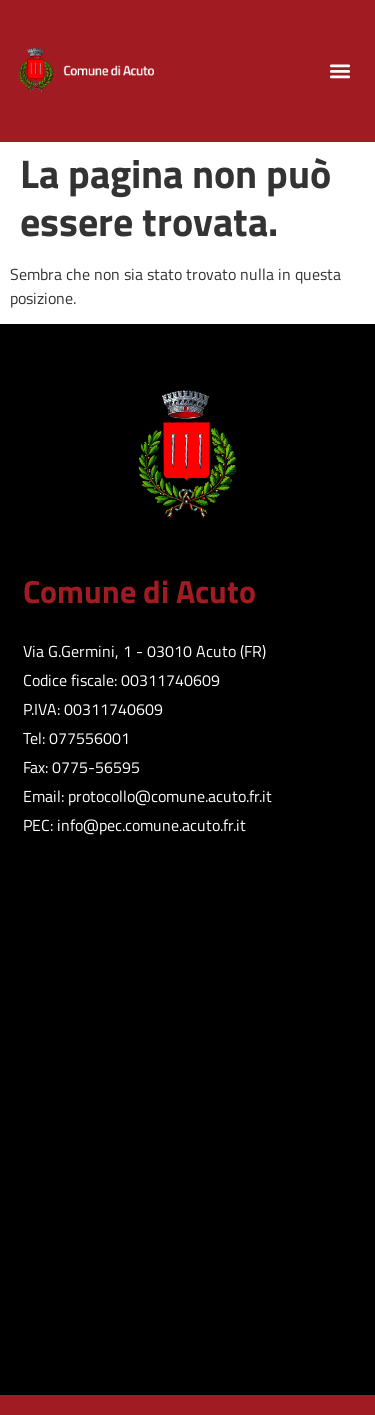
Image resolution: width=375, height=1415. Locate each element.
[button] (339, 70)
